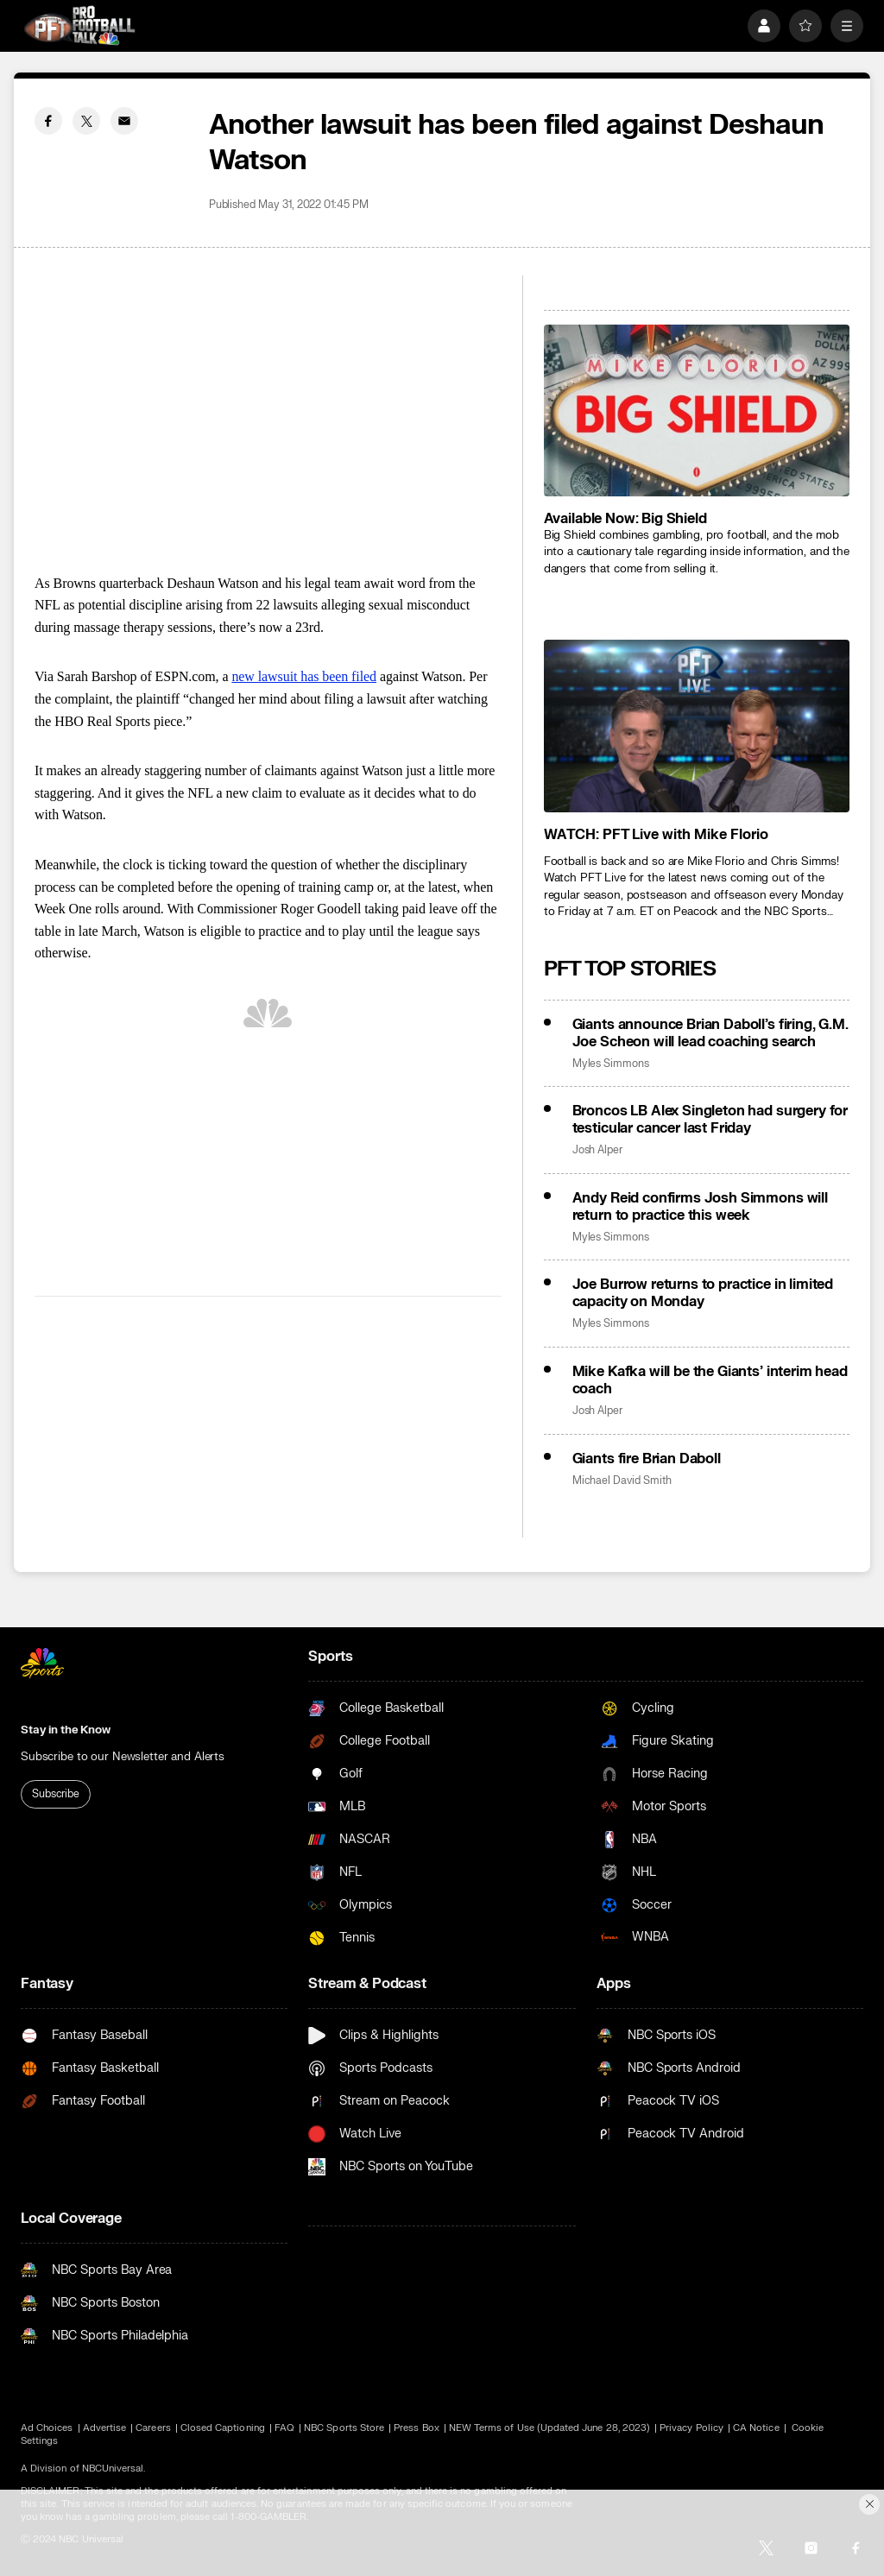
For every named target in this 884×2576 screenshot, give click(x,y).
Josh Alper (597, 1150)
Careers (153, 2427)
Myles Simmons (610, 1064)
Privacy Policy (691, 2427)
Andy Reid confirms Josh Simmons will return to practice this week (700, 1207)
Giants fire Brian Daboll (646, 1459)
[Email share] (124, 121)
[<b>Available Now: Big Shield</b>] (696, 410)
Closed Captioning (222, 2427)
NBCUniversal (113, 2468)
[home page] (79, 25)
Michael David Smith (622, 1480)
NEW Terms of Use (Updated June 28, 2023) (549, 2427)
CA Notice (756, 2427)
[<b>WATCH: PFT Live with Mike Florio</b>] (696, 725)
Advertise (105, 2427)
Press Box (416, 2427)
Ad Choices (47, 2427)
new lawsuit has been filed (303, 676)
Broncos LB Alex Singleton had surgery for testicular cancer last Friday (710, 1119)
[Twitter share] (86, 121)
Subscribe (55, 1794)
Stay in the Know (65, 1730)
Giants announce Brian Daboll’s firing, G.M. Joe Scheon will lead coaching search (710, 1033)
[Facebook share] (48, 121)
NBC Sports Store (344, 2427)
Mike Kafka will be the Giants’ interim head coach (710, 1380)
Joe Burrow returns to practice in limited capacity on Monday (702, 1293)
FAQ (284, 2427)
